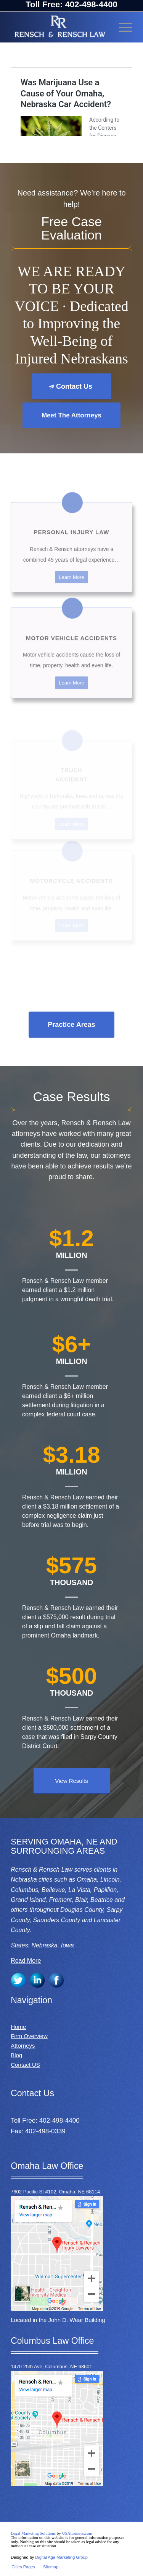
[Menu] (121, 27)
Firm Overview (29, 2036)
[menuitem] (23, 2567)
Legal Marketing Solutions (34, 2533)
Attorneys (23, 2045)
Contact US (25, 2064)
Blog (16, 2055)
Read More (26, 1960)
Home (18, 2027)
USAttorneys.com (77, 2533)
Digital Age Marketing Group (61, 2557)
